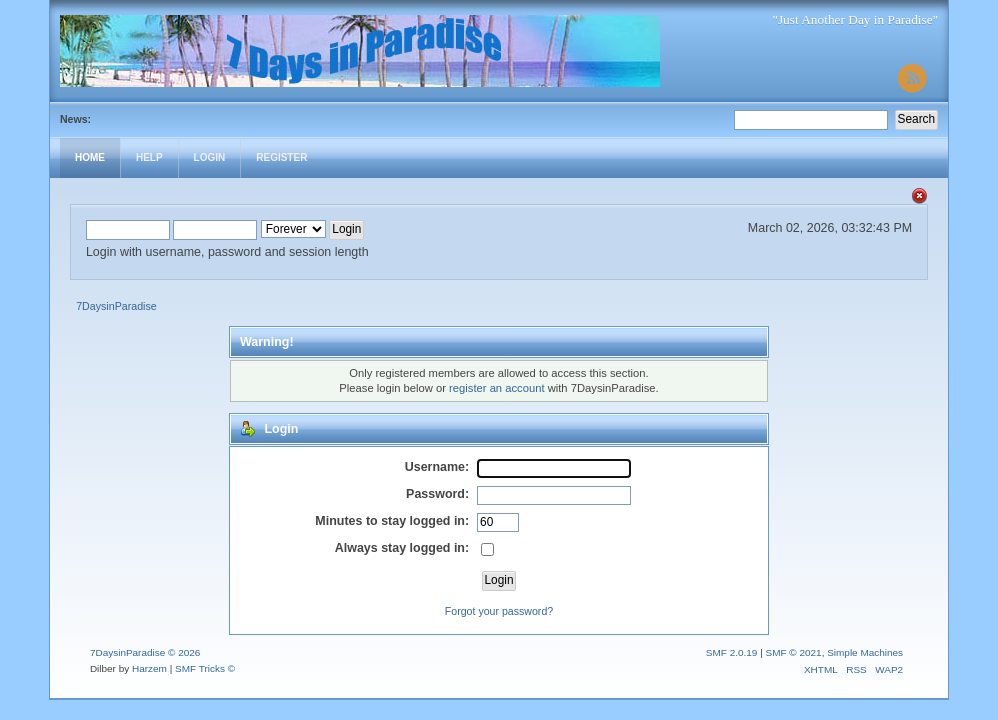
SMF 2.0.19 (732, 652)
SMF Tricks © (205, 668)
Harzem (149, 668)
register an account (496, 388)
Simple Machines (865, 652)
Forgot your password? (499, 611)
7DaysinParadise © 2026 (145, 652)
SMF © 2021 (794, 652)
